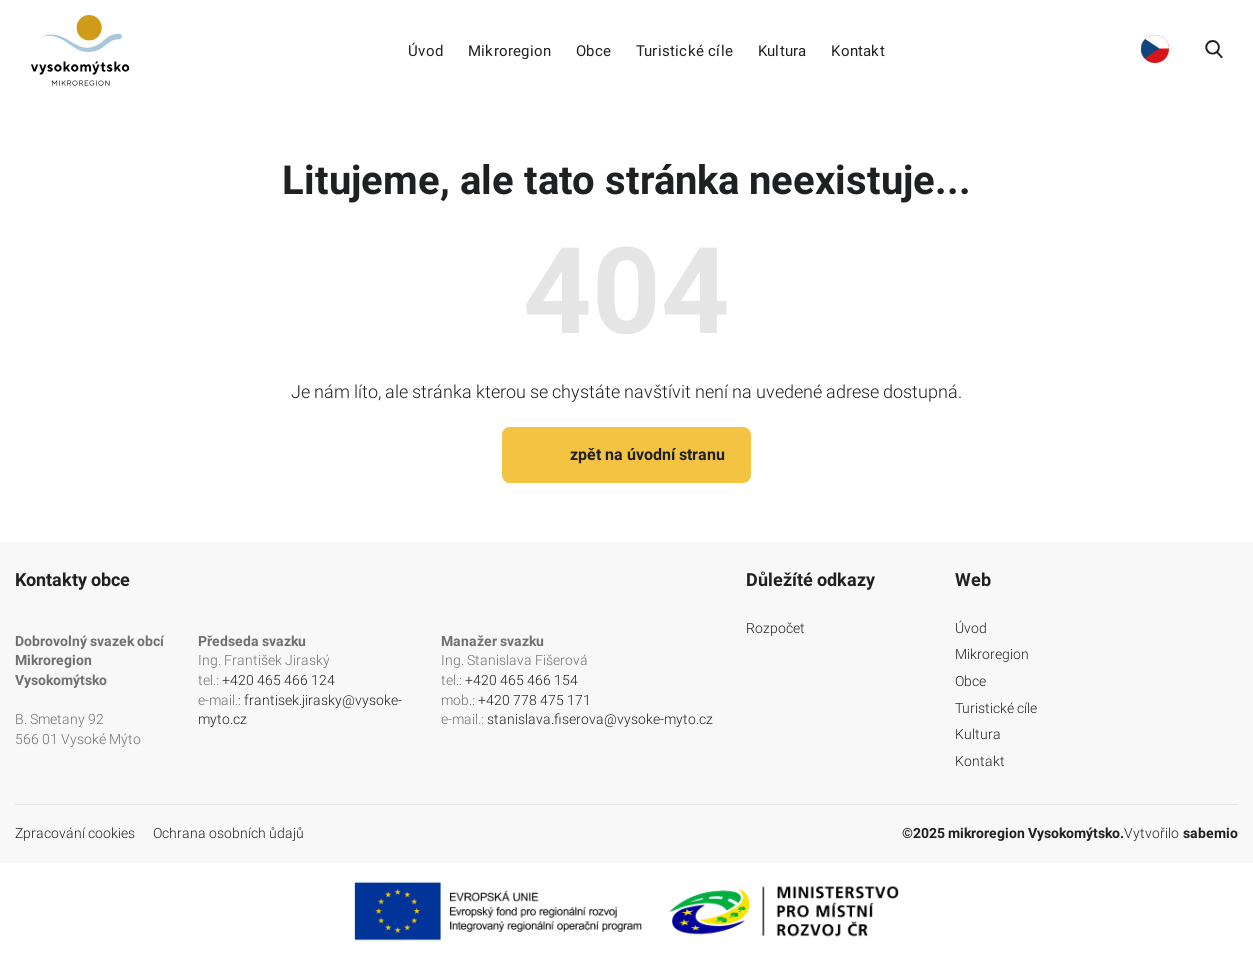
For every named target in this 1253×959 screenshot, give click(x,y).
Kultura (782, 51)
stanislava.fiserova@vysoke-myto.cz (600, 719)
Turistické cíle (684, 51)
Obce (593, 51)
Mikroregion (509, 51)
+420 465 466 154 (521, 680)
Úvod (425, 51)
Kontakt (857, 51)
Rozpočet (775, 628)
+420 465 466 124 (278, 680)
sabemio (1210, 833)
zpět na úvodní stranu (626, 455)
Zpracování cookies (75, 833)
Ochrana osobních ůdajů (228, 833)
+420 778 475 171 (534, 700)
